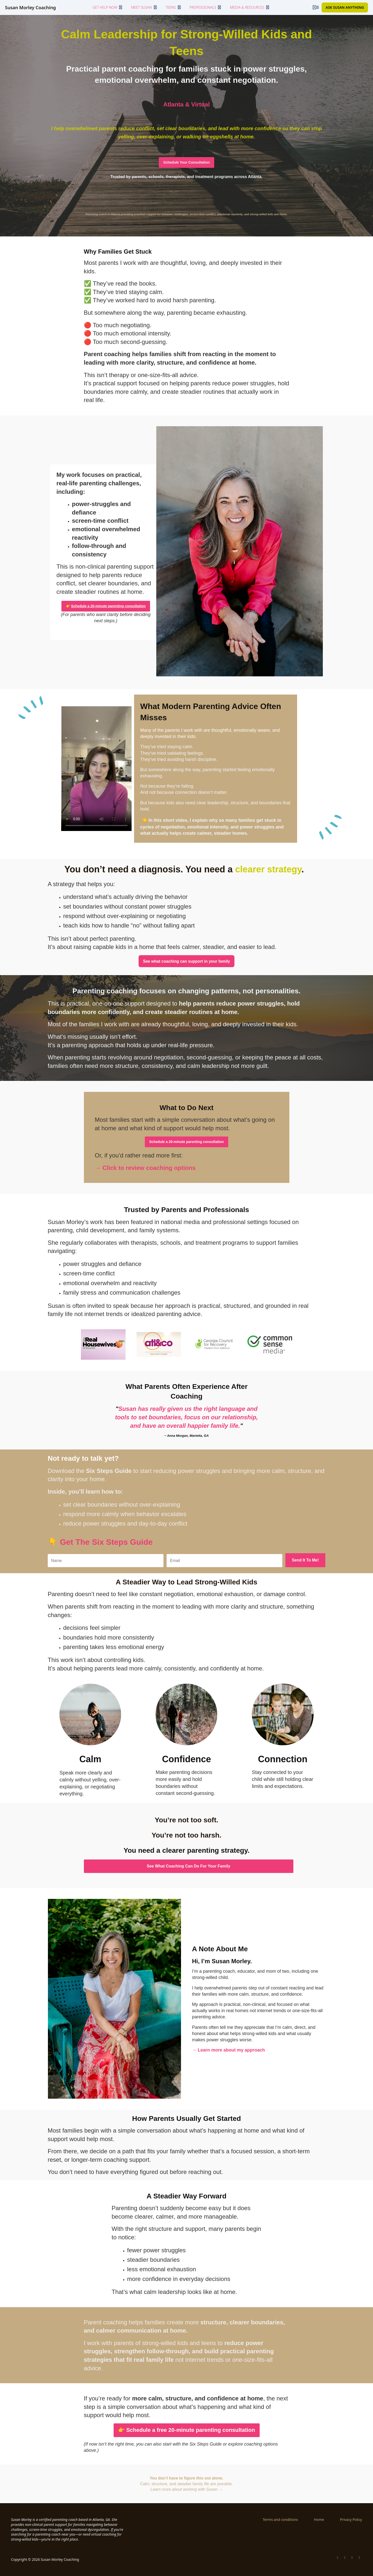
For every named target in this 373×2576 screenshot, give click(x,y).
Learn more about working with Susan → (187, 2489)
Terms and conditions (280, 2519)
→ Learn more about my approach (228, 2050)
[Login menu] (316, 7)
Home (319, 2519)
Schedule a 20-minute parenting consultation (186, 1142)
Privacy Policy (351, 2519)
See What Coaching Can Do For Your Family (188, 1866)
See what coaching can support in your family (186, 961)
